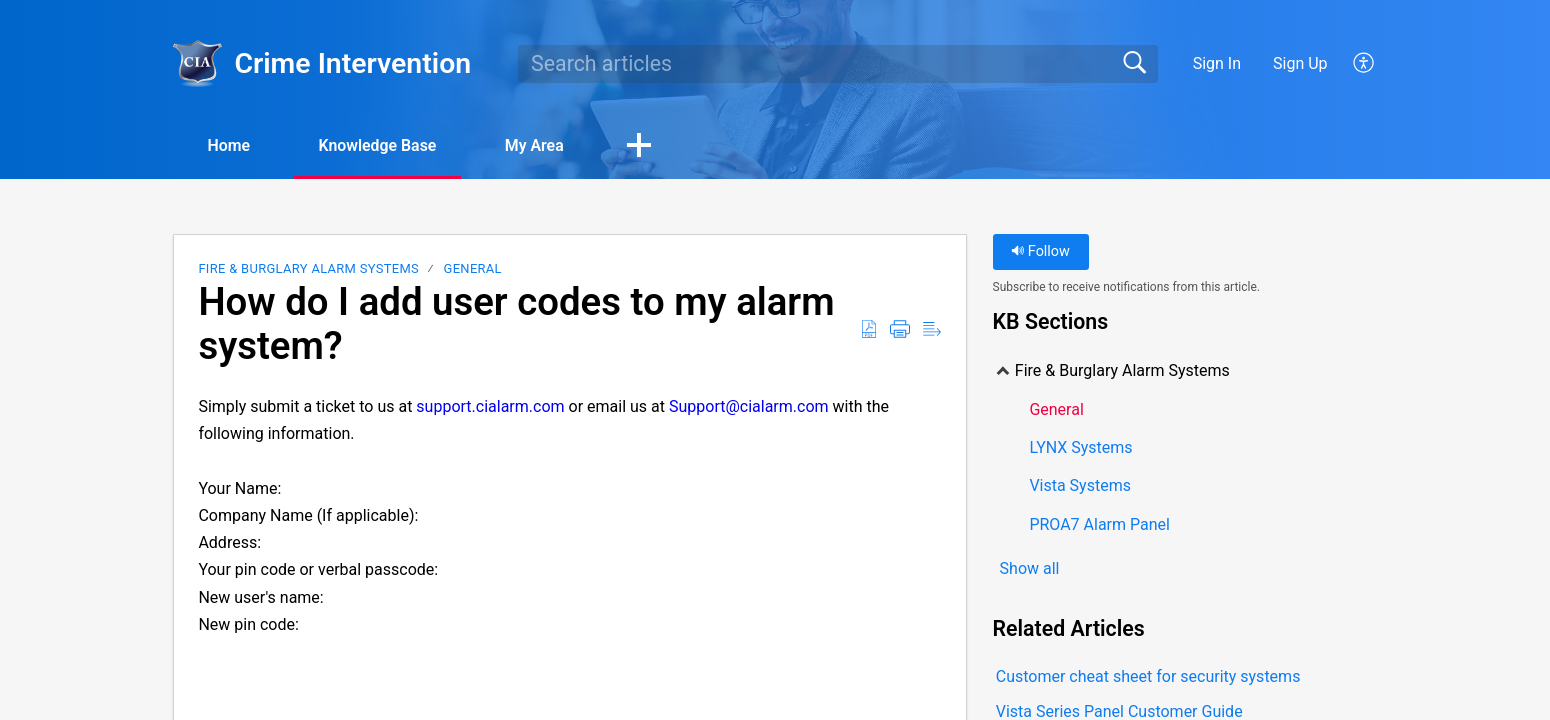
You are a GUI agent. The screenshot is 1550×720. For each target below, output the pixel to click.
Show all (1030, 568)
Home (229, 145)
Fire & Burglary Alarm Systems (308, 269)
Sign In (1217, 63)
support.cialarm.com (490, 406)
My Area (539, 145)
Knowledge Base (380, 145)
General (473, 269)
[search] (838, 64)
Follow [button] (1040, 252)
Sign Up (1300, 63)
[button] (1364, 64)
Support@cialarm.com (749, 406)
